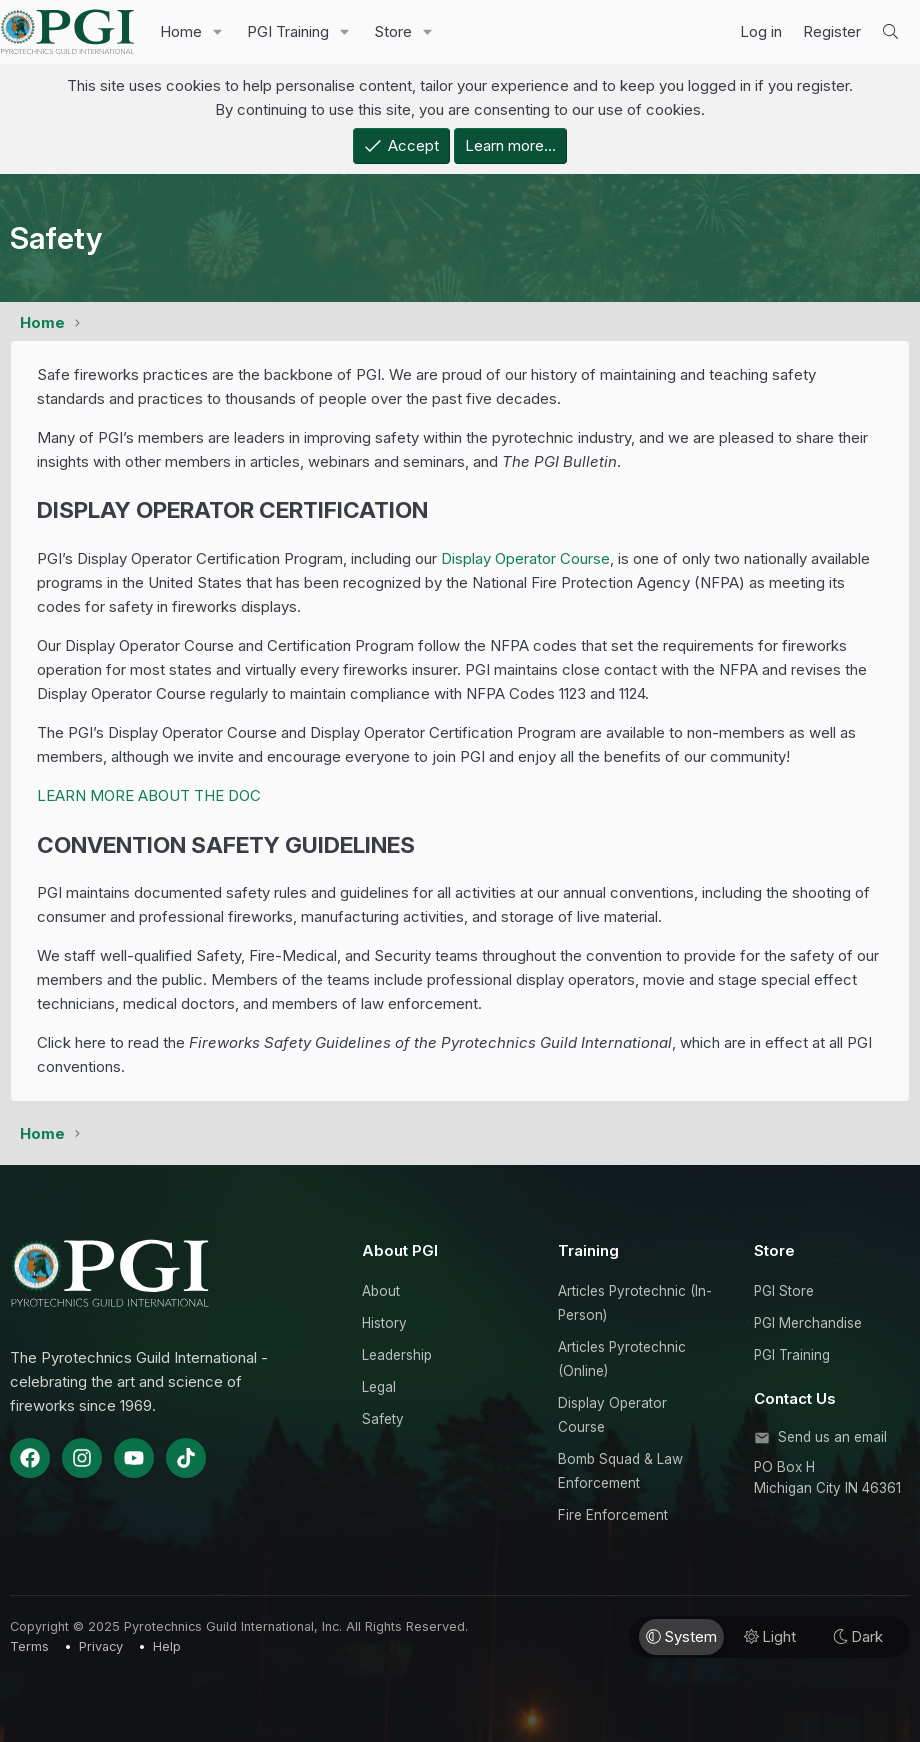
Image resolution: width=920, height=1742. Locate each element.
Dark (858, 1636)
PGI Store (784, 1291)
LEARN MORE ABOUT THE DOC (149, 795)
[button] (218, 32)
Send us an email (832, 1437)
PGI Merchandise (808, 1323)
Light (770, 1636)
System (681, 1636)
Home (181, 31)
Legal (379, 1387)
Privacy (101, 1646)
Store (393, 31)
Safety (383, 1419)
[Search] (890, 32)
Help (167, 1646)
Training (588, 1250)
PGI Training (288, 31)
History (384, 1323)
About (381, 1291)
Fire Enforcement (613, 1515)
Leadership (397, 1355)
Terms (29, 1646)
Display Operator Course (525, 558)
